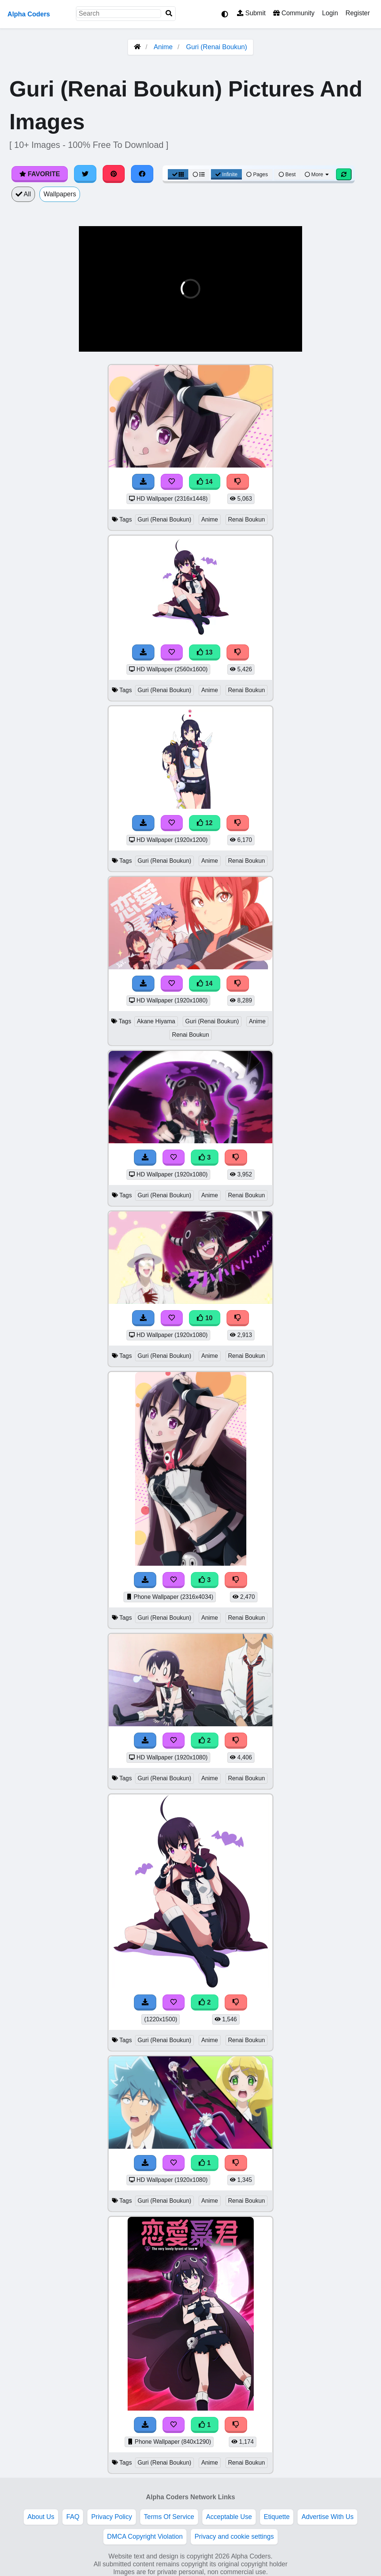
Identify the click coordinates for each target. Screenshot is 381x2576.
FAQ (72, 2516)
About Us (41, 2516)
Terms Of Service (169, 2516)
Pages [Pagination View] (257, 174)
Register (357, 13)
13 (204, 652)
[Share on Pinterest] (114, 174)
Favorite (39, 174)
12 (204, 823)
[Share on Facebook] (142, 174)
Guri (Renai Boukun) (216, 47)
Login (330, 13)
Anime (163, 47)
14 (204, 481)
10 (204, 1318)
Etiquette (276, 2516)
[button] (90, 341)
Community (293, 13)
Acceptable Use (229, 2516)
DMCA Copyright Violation (145, 2536)
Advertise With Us (327, 2516)
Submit (251, 13)
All (23, 194)
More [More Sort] (317, 174)
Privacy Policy (111, 2516)
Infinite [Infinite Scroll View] (226, 174)
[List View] (198, 174)
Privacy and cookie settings (234, 2536)
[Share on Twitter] (85, 174)
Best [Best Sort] (287, 174)
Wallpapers (60, 194)
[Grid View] (178, 174)
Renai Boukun (246, 519)
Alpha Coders (28, 14)
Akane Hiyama (156, 1021)
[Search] (169, 13)
